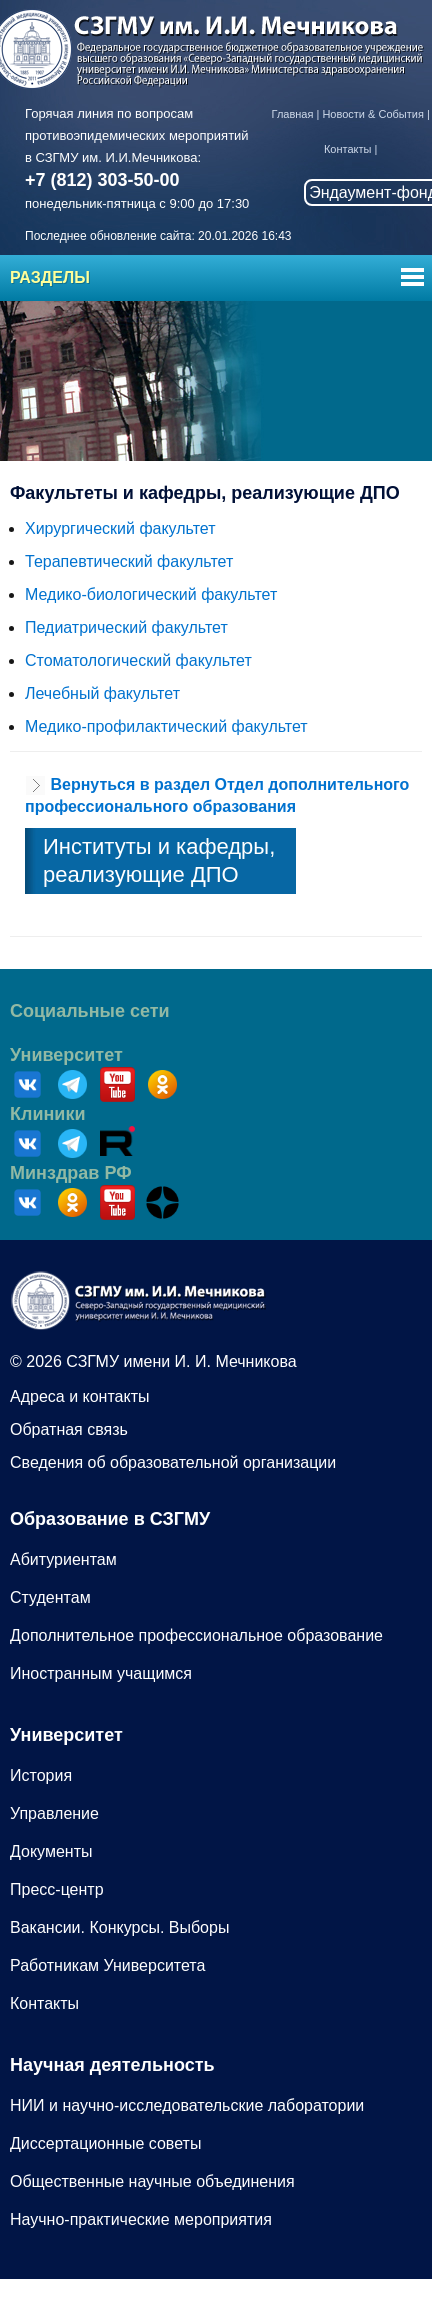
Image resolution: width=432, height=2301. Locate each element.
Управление (54, 1813)
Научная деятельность (112, 2065)
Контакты (348, 149)
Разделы (50, 277)
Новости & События (372, 114)
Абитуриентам (63, 1559)
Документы (51, 1851)
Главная (293, 114)
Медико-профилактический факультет (166, 726)
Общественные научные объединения (152, 2181)
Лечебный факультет (102, 693)
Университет (66, 1055)
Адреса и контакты (80, 1396)
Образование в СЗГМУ (110, 1519)
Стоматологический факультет (138, 660)
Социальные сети (90, 1011)
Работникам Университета (107, 1965)
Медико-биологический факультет (151, 594)
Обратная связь (69, 1429)
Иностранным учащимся (101, 1673)
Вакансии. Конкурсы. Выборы (119, 1927)
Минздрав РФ (71, 1173)
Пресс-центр (57, 1889)
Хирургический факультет (120, 528)
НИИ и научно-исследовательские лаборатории (187, 2105)
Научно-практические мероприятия (141, 2219)
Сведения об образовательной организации (173, 1462)
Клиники (48, 1114)
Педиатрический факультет (126, 627)
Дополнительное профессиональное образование (196, 1635)
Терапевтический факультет (129, 561)
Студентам (50, 1597)
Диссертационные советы (105, 2143)
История (41, 1775)
